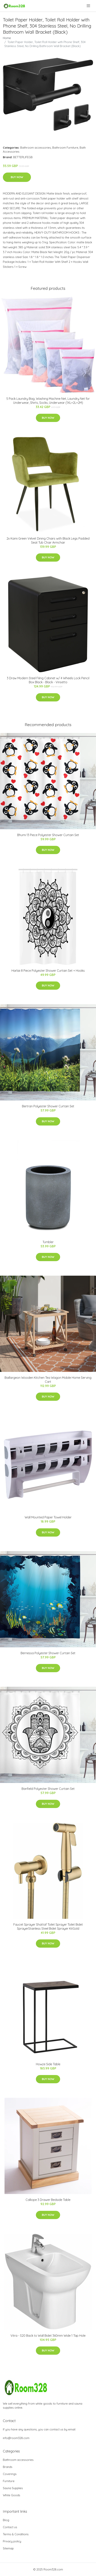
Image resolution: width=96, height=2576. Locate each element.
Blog (6, 2520)
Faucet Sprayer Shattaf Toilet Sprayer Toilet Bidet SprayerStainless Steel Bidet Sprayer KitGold (48, 1926)
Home (7, 38)
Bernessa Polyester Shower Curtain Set (48, 1653)
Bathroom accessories (35, 147)
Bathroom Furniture (65, 147)
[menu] (88, 6)
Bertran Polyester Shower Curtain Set (48, 1106)
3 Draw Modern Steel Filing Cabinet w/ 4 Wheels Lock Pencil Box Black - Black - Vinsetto (48, 680)
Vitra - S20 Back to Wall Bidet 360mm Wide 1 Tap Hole (48, 2335)
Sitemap (8, 2548)
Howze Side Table (48, 2064)
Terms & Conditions (16, 2534)
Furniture (9, 2481)
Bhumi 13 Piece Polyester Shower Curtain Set (48, 835)
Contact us (10, 2527)
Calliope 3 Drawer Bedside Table (48, 2200)
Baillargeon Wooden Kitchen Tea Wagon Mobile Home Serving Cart (48, 1380)
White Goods (11, 2495)
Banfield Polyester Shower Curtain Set (48, 1789)
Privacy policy (12, 2541)
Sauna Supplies (13, 2488)
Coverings (10, 2474)
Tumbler (48, 1242)
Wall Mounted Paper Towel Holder (48, 1517)
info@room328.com (16, 2438)
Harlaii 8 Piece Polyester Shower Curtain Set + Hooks (48, 970)
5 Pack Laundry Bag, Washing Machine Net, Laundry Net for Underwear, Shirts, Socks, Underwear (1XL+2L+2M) (48, 401)
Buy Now (17, 177)
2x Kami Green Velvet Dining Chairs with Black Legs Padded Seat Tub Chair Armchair (48, 540)
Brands (7, 2467)
